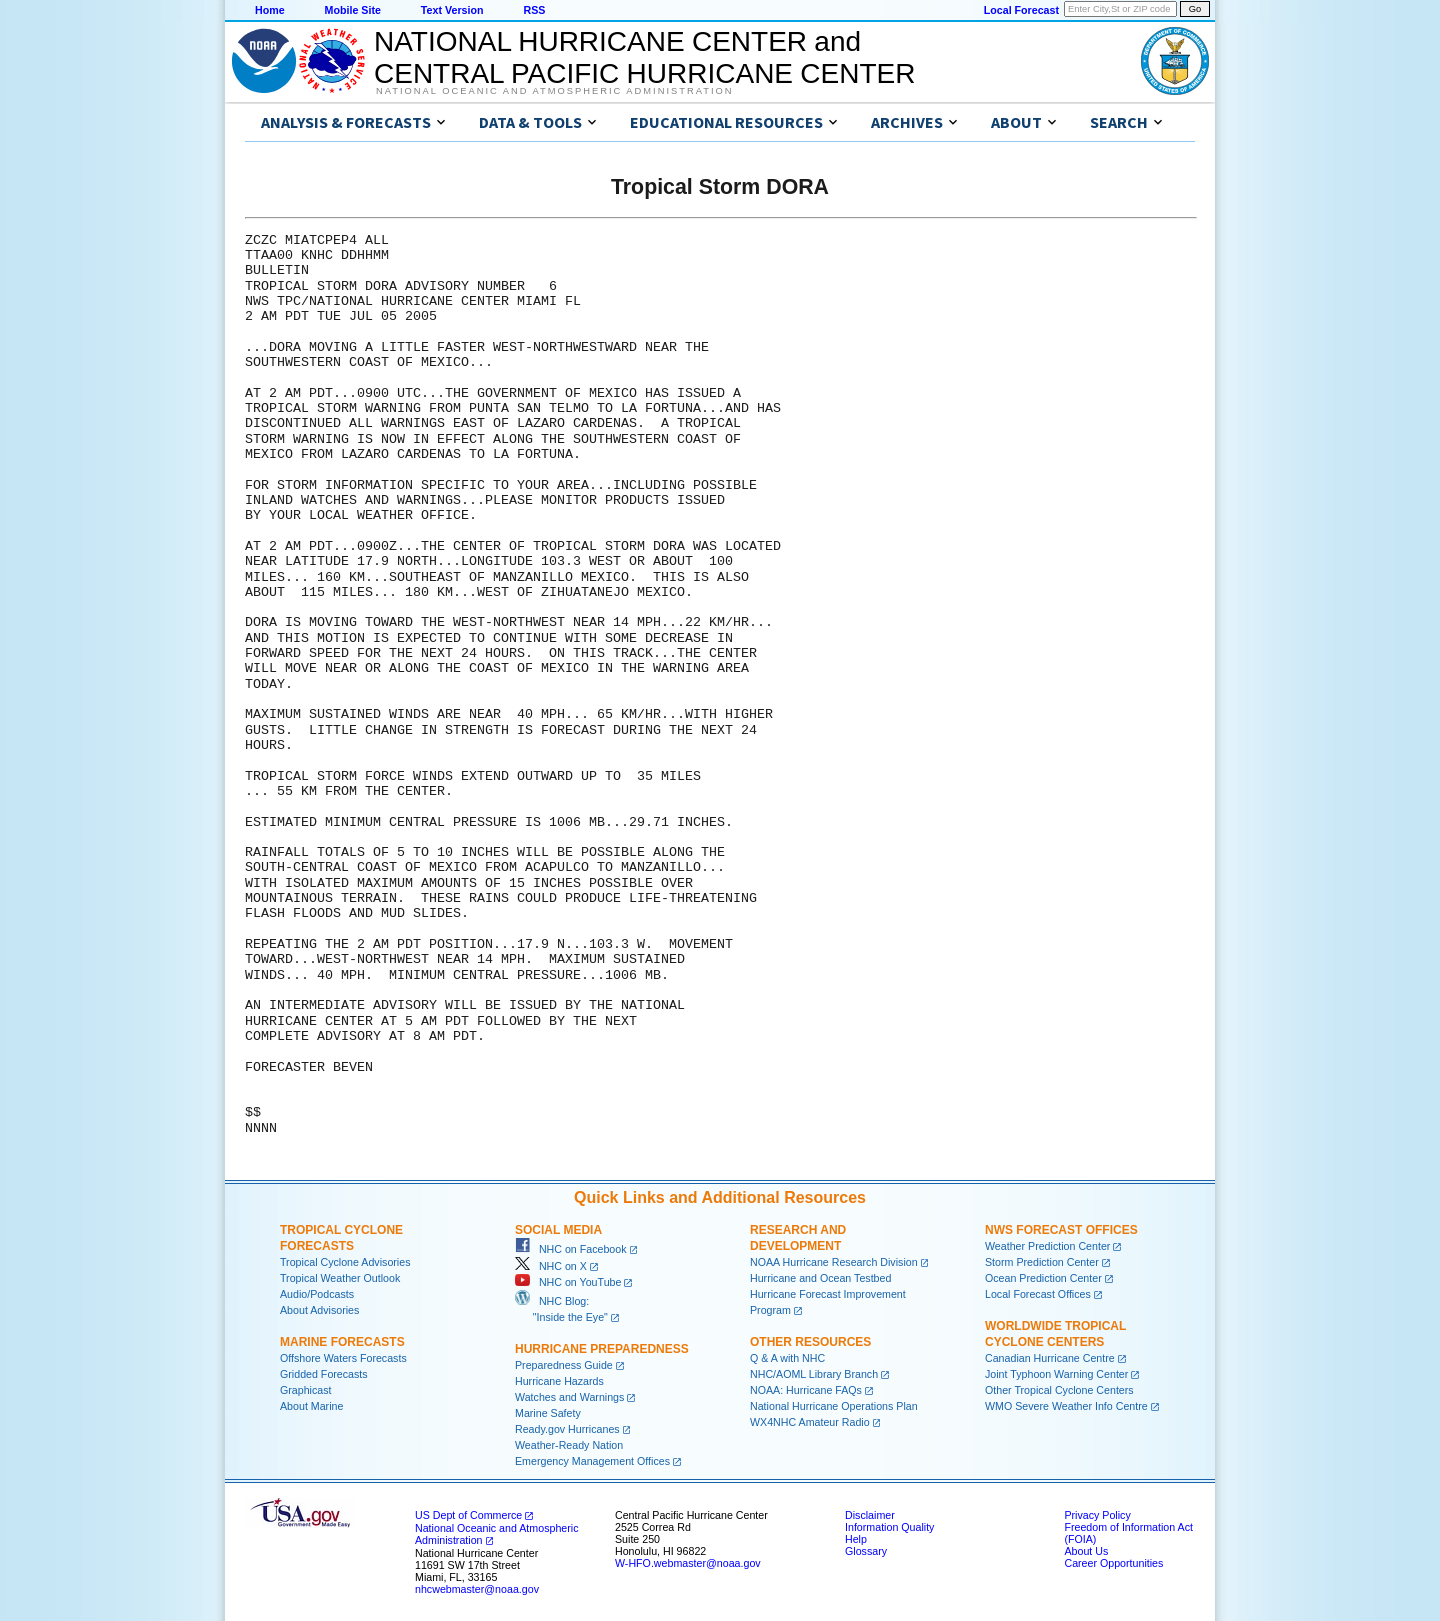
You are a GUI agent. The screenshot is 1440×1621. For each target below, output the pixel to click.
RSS (534, 10)
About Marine (311, 1406)
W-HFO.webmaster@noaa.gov (688, 1563)
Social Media (558, 1230)
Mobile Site (353, 10)
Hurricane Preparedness (602, 1349)
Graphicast (306, 1390)
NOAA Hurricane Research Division (834, 1262)
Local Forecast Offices (1038, 1294)
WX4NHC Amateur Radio (810, 1422)
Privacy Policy (1097, 1515)
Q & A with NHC (787, 1358)
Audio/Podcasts (317, 1294)
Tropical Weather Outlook (340, 1278)
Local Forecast (1021, 10)
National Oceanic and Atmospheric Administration (554, 91)
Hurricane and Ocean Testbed (820, 1278)
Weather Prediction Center (1047, 1246)
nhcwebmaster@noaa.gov (477, 1589)
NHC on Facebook (571, 1249)
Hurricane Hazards (559, 1381)
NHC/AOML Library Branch (814, 1374)
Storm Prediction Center (1042, 1262)
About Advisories (319, 1310)
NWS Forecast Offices (1061, 1230)
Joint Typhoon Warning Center (1056, 1374)
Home (270, 10)
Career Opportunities (1113, 1563)
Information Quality (889, 1527)
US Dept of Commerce (468, 1515)
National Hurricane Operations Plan (834, 1406)
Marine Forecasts (342, 1342)
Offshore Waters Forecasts (343, 1358)
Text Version (452, 10)
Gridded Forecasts (324, 1374)
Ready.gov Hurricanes (567, 1429)
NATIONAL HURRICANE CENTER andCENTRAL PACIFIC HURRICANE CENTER (644, 57)
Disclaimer (870, 1515)
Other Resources (810, 1342)
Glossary (866, 1551)
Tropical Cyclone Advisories (345, 1262)
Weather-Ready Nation (569, 1445)
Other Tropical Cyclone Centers (1059, 1390)
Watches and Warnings (569, 1397)
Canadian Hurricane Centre (1050, 1358)
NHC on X (551, 1266)
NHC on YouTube (568, 1282)
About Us (1086, 1551)
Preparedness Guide (564, 1365)
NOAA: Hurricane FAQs (806, 1390)
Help (856, 1539)
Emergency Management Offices (592, 1461)
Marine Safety (548, 1413)
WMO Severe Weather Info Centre (1066, 1406)
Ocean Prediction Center (1043, 1278)
